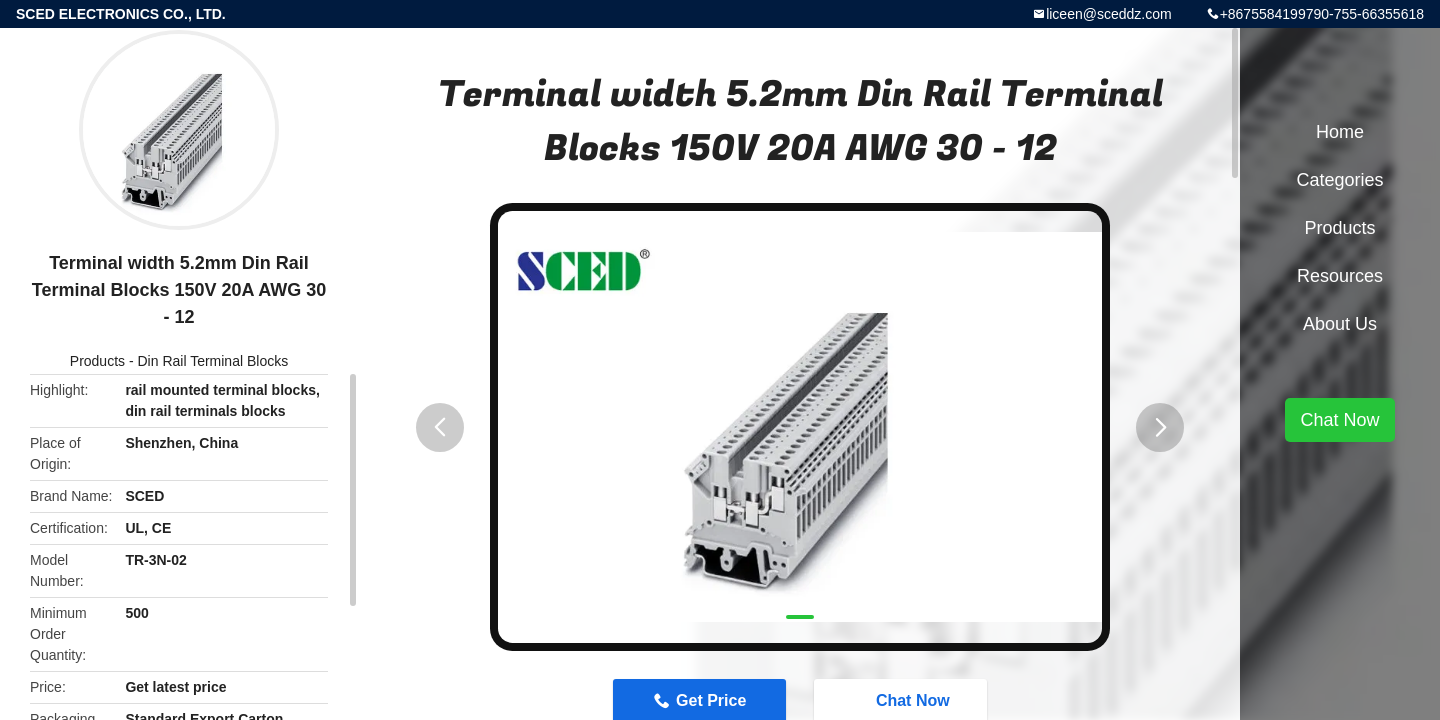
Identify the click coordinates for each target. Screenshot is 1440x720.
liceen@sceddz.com (1109, 14)
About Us (1340, 324)
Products (97, 361)
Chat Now (1339, 420)
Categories (1339, 180)
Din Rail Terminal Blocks (213, 361)
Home (1340, 132)
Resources (1340, 276)
